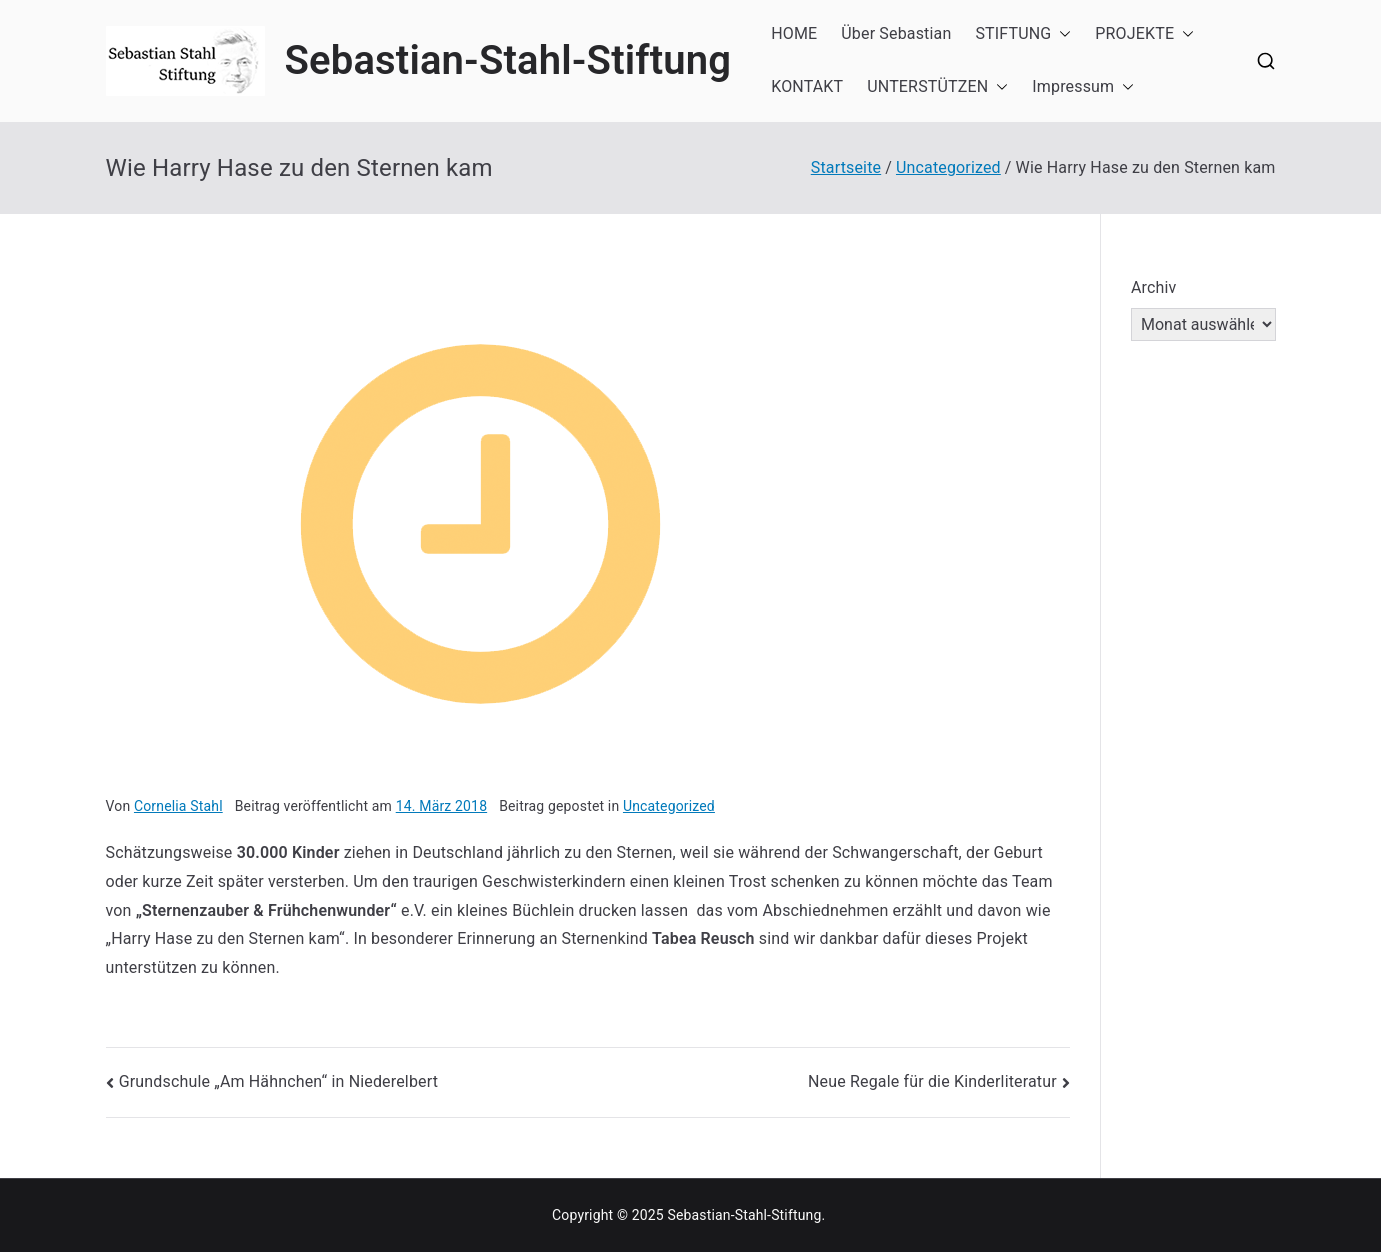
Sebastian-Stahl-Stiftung (508, 60)
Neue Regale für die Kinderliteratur (932, 1081)
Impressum (1083, 87)
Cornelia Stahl (178, 806)
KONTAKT (807, 86)
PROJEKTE (1144, 34)
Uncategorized (669, 806)
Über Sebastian (896, 33)
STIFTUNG (1023, 34)
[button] (1061, 34)
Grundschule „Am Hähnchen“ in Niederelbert (278, 1081)
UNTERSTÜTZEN (937, 87)
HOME (794, 33)
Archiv (1154, 287)
